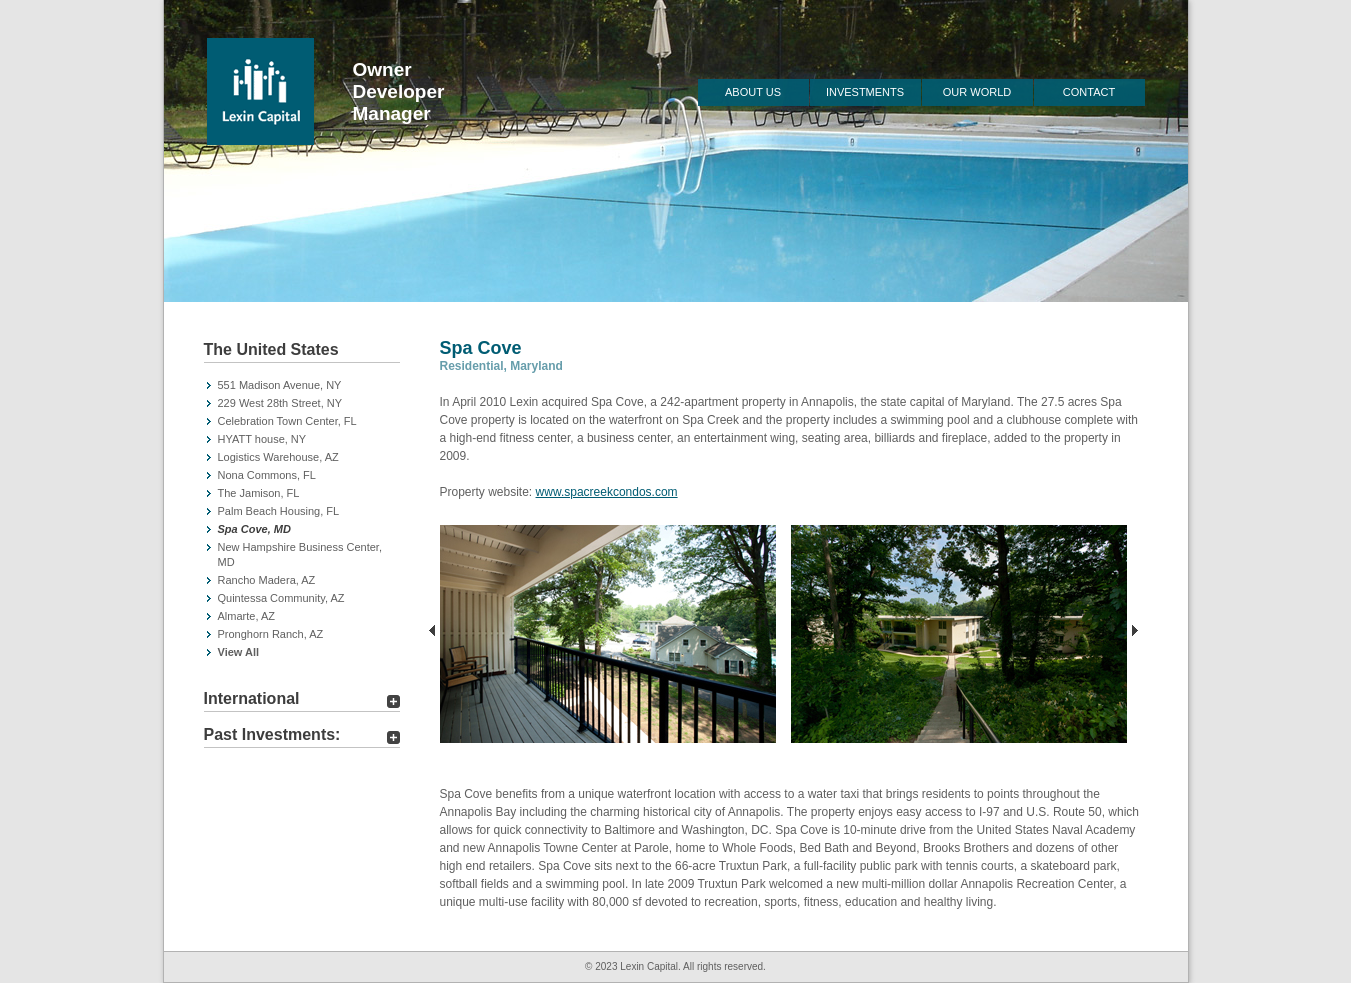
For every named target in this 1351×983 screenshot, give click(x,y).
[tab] (302, 352)
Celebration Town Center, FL (287, 421)
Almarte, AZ (246, 616)
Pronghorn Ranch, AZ (271, 634)
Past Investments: (272, 734)
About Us (753, 92)
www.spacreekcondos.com (607, 492)
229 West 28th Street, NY (280, 403)
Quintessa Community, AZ (281, 598)
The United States (271, 349)
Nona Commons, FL (267, 475)
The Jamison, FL (259, 493)
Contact (1089, 92)
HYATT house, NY (262, 439)
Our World (977, 92)
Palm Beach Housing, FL (279, 511)
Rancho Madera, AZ (267, 580)
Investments (865, 92)
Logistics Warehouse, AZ (278, 457)
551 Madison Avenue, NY (280, 385)
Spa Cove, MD (254, 529)
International (252, 698)
